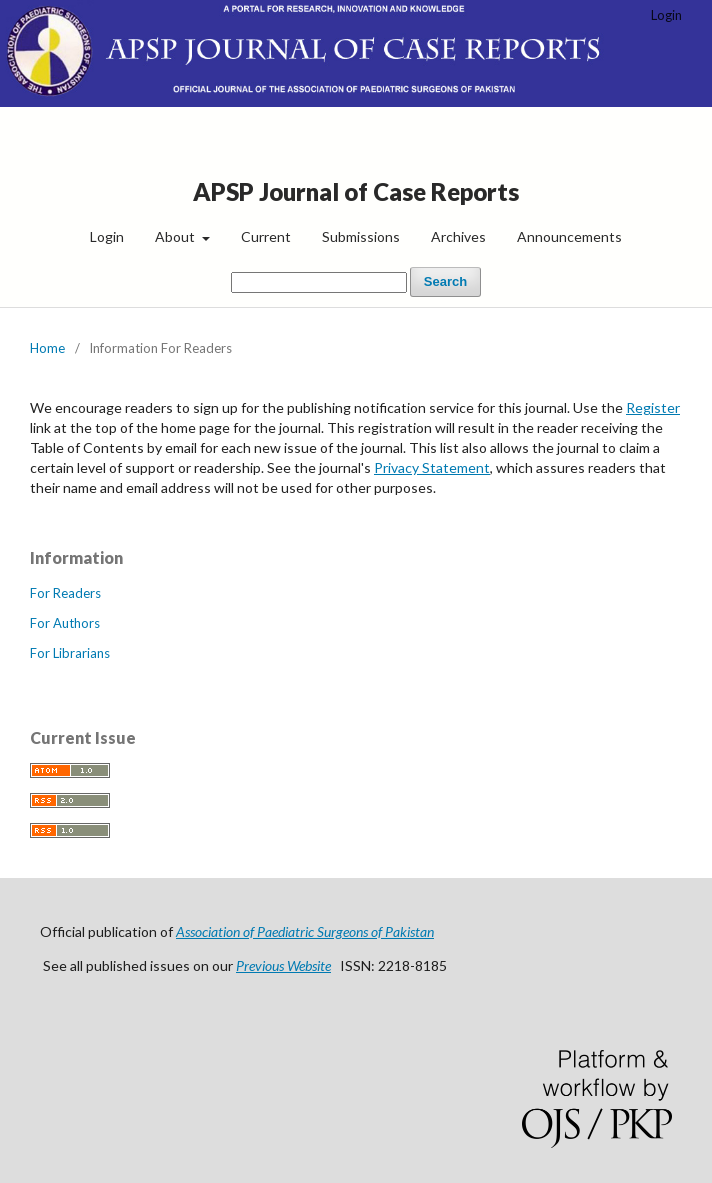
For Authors (65, 623)
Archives (458, 236)
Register (653, 407)
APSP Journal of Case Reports (356, 191)
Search (445, 281)
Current (266, 236)
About (176, 236)
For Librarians (70, 653)
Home (47, 348)
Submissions (361, 236)
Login (107, 236)
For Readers (65, 593)
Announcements (569, 236)
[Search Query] (319, 282)
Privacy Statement (432, 467)
